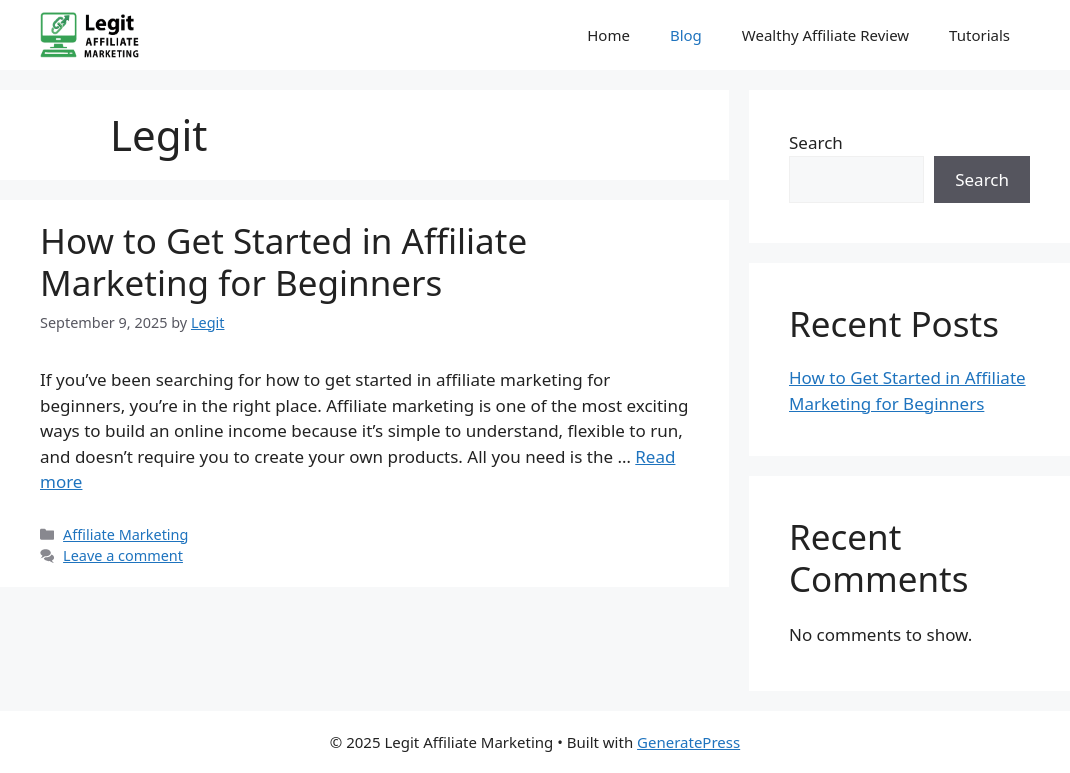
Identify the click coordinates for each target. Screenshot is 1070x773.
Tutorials (979, 35)
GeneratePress (688, 742)
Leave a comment (123, 555)
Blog (686, 35)
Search (816, 142)
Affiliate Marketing (125, 534)
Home (608, 35)
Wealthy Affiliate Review (825, 35)
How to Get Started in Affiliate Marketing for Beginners (283, 261)
